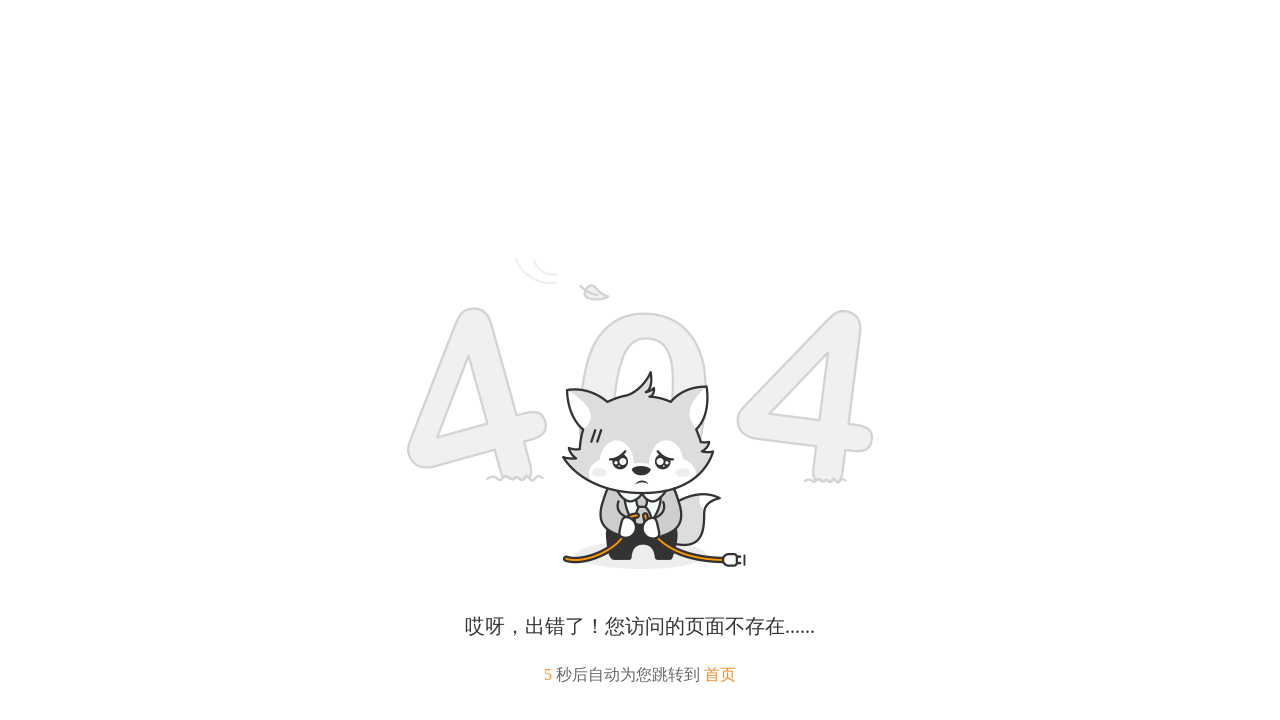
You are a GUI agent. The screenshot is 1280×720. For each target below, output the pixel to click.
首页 (720, 674)
